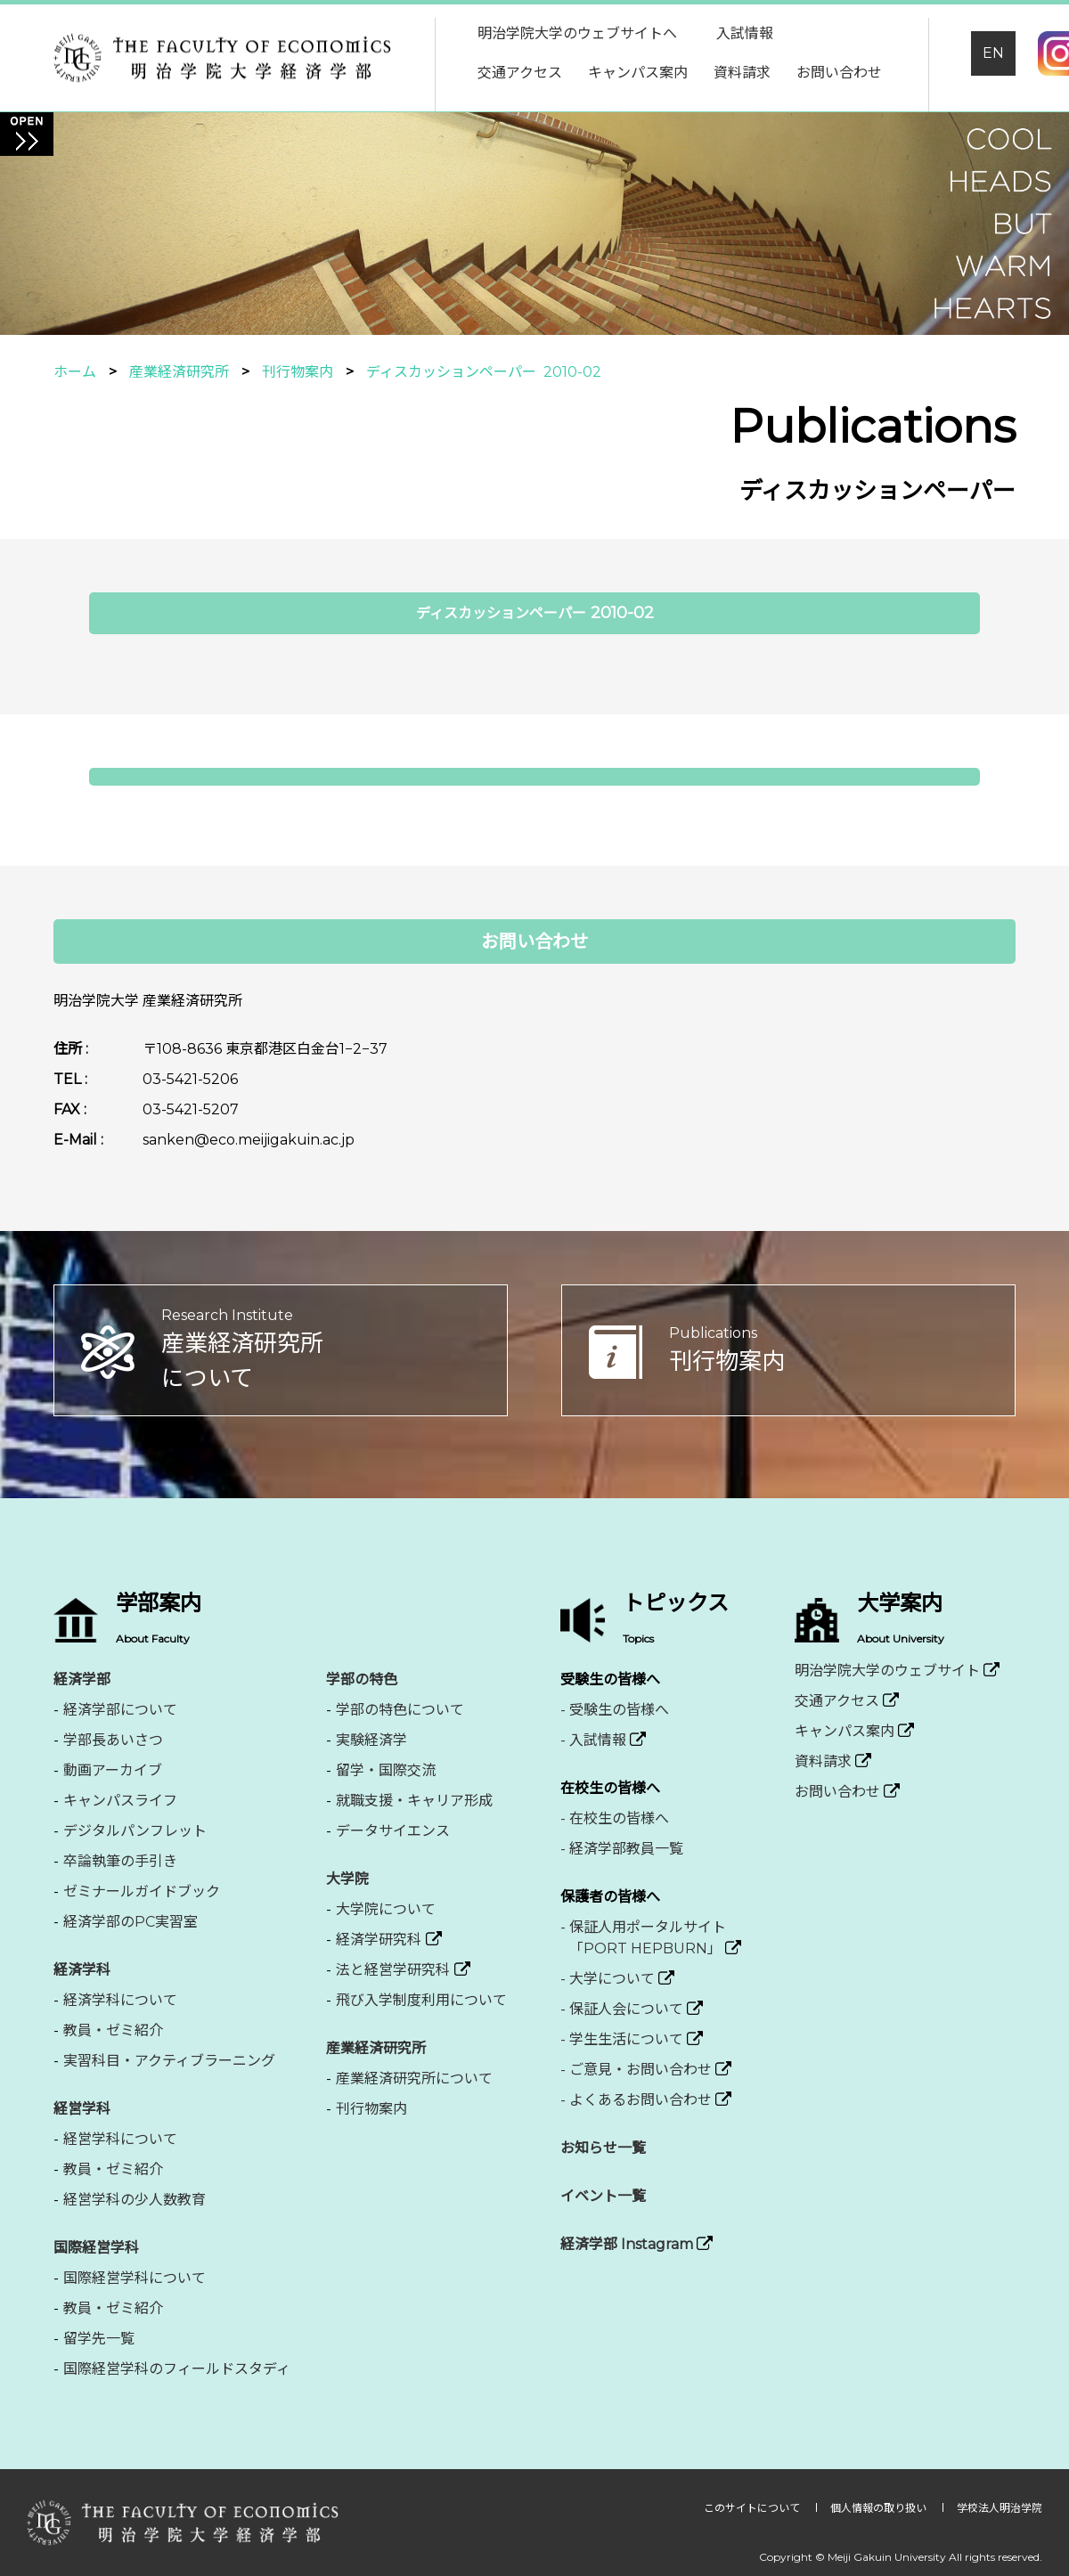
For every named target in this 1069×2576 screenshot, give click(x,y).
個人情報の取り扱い (879, 2508)
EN (993, 53)
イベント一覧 (603, 2196)
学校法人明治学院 (999, 2508)
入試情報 (744, 33)
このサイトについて (753, 2508)
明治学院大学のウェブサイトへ (577, 33)
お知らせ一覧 (603, 2148)
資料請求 (742, 72)
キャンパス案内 (638, 72)
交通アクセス (519, 72)
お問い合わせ (839, 72)
